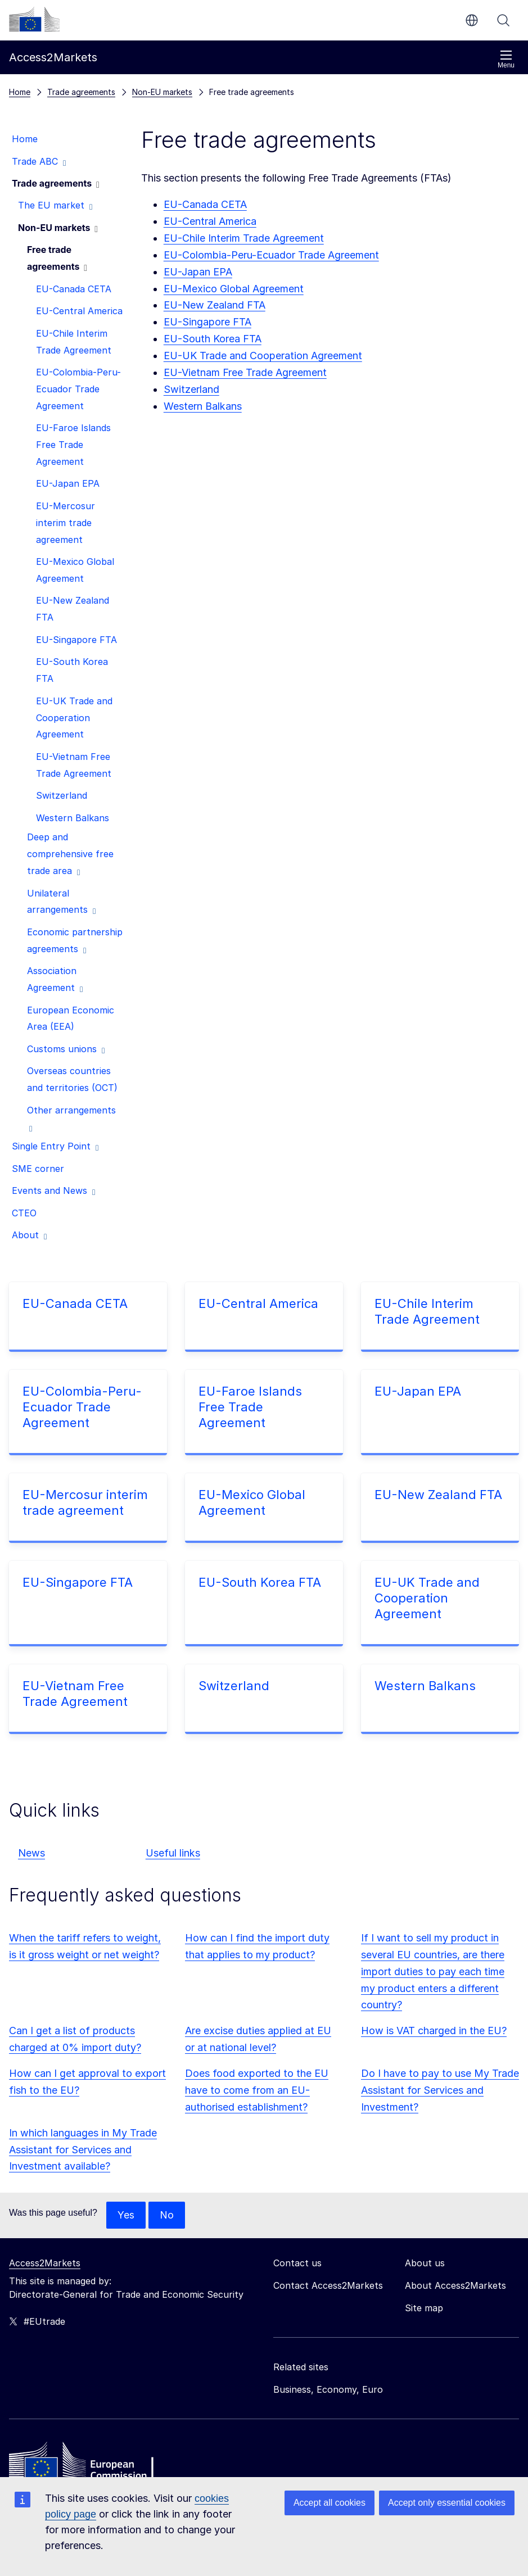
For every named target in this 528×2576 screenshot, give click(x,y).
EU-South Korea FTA (212, 339)
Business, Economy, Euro (328, 2389)
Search (503, 20)
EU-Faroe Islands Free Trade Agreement (250, 1407)
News (31, 1853)
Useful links (173, 1853)
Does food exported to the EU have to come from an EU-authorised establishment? (256, 2090)
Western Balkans (203, 406)
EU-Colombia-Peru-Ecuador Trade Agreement (271, 255)
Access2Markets (44, 2263)
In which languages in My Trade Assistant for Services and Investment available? (83, 2149)
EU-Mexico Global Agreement (234, 289)
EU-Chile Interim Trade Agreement (244, 238)
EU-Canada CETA (205, 204)
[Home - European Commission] (90, 2464)
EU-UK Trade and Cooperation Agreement (263, 355)
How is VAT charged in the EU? (434, 2030)
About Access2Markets (455, 2285)
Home (19, 92)
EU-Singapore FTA (207, 322)
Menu (506, 59)
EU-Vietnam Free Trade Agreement (245, 372)
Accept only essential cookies (447, 2502)
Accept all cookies (329, 2502)
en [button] (472, 20)
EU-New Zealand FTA (438, 1494)
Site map (424, 2308)
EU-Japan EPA (198, 272)
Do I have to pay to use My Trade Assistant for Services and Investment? (440, 2090)
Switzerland (233, 1685)
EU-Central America (210, 221)
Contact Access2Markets (328, 2285)
